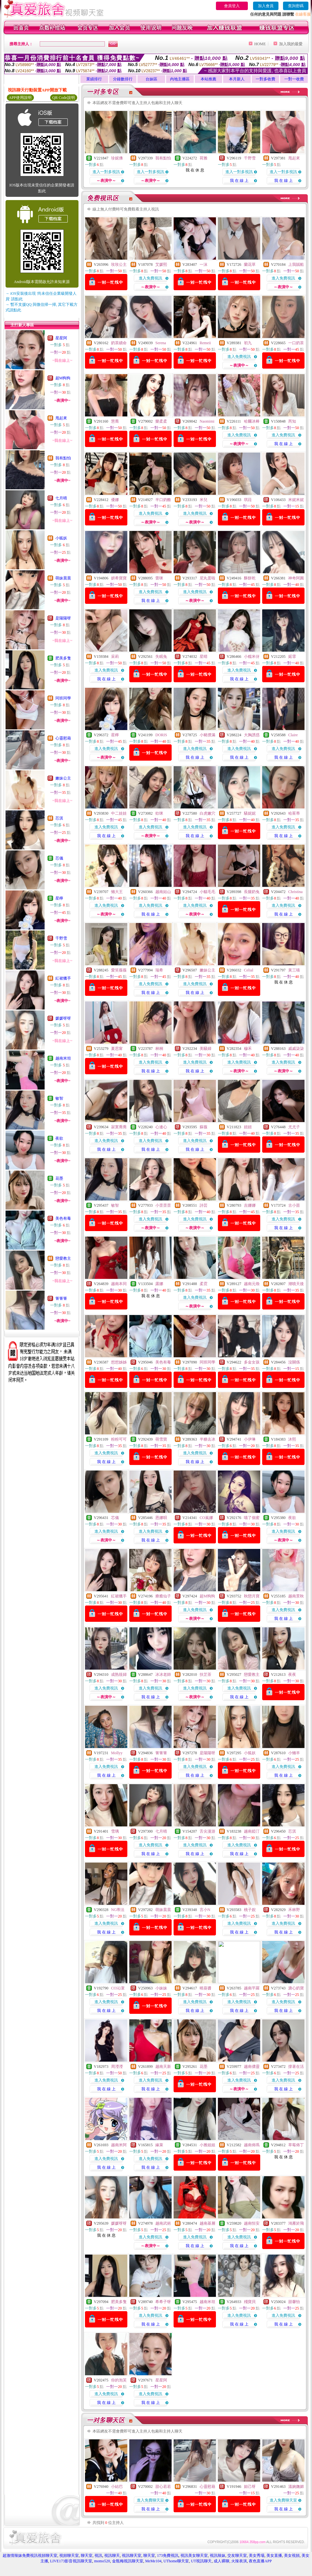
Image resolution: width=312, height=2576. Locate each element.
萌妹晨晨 (63, 578)
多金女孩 (252, 1362)
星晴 (203, 656)
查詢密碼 (296, 6)
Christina (295, 891)
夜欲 (59, 1138)
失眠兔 (161, 656)
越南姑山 (163, 891)
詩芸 (203, 1205)
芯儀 (59, 858)
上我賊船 (296, 264)
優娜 (115, 499)
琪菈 (248, 499)
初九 (248, 343)
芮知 (292, 421)
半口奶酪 (163, 499)
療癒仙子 (163, 1596)
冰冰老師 (163, 1674)
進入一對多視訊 (106, 171)
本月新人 (237, 79)
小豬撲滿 (207, 735)
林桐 (159, 1048)
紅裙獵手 (63, 978)
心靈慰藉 (63, 738)
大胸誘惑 (252, 735)
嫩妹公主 (63, 778)
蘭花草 (250, 264)
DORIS (161, 735)
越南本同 (119, 1283)
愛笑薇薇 (119, 970)
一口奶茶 (296, 343)
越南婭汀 (252, 1831)
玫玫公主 (119, 264)
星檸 (59, 898)
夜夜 (292, 1674)
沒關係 (294, 1362)
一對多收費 (265, 79)
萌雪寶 (161, 1439)
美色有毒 (63, 1218)
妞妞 (248, 1127)
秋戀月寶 (252, 1596)
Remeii (205, 343)
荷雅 (203, 158)
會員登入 (232, 6)
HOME (260, 44)
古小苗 (294, 1205)
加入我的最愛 (291, 44)
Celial (248, 970)
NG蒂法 (117, 1909)
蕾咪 (159, 578)
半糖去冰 (207, 1439)
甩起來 (61, 418)
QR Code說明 (63, 97)
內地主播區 (180, 79)
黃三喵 (294, 970)
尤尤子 (294, 1127)
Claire (293, 735)
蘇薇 (203, 1127)
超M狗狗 (63, 378)
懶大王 (117, 891)
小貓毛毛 (207, 891)
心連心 (161, 1127)
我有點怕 (63, 458)
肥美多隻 (63, 658)
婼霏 (292, 656)
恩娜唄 (161, 1517)
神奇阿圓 (296, 578)
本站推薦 (208, 79)
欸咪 (159, 813)
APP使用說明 (20, 97)
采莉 (115, 656)
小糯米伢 (252, 656)
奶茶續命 (119, 343)
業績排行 (94, 79)
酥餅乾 (250, 578)
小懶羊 (294, 1753)
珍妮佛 (117, 158)
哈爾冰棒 (252, 421)
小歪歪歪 (163, 1205)
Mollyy (116, 1753)
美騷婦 (205, 1048)
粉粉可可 (119, 1439)
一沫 (203, 264)
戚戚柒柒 (296, 1048)
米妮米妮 (296, 499)
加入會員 (266, 6)
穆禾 (248, 1048)
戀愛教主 (63, 1258)
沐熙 (292, 1439)
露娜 (159, 1283)
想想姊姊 (119, 1362)
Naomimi (207, 421)
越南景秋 (296, 1596)
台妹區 (151, 79)
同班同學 (63, 698)
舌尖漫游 (207, 1831)
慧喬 (115, 421)
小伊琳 (250, 1439)
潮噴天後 (296, 1283)
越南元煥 (252, 1283)
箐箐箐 (61, 1298)
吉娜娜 (250, 1205)
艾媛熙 (161, 264)
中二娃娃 (119, 813)
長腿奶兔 (252, 891)
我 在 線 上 (239, 180)
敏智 (59, 1098)
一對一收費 (294, 79)
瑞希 (159, 970)
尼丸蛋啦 (207, 578)
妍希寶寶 (119, 578)
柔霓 (203, 1283)
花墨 (59, 1178)
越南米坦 (63, 1058)
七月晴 (61, 498)
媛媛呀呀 (63, 1018)
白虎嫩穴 (207, 813)
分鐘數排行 (123, 79)
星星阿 (61, 338)
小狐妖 (61, 538)
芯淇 (59, 818)
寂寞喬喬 (119, 1127)
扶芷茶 (205, 1674)
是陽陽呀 (63, 618)
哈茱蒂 (294, 813)
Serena (160, 343)
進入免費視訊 (150, 278)
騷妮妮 (250, 813)
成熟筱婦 (119, 1674)
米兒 (203, 499)
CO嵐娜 (206, 1517)
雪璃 (115, 1831)
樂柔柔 (161, 421)
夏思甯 (117, 1048)
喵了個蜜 (252, 1517)
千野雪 (61, 938)
